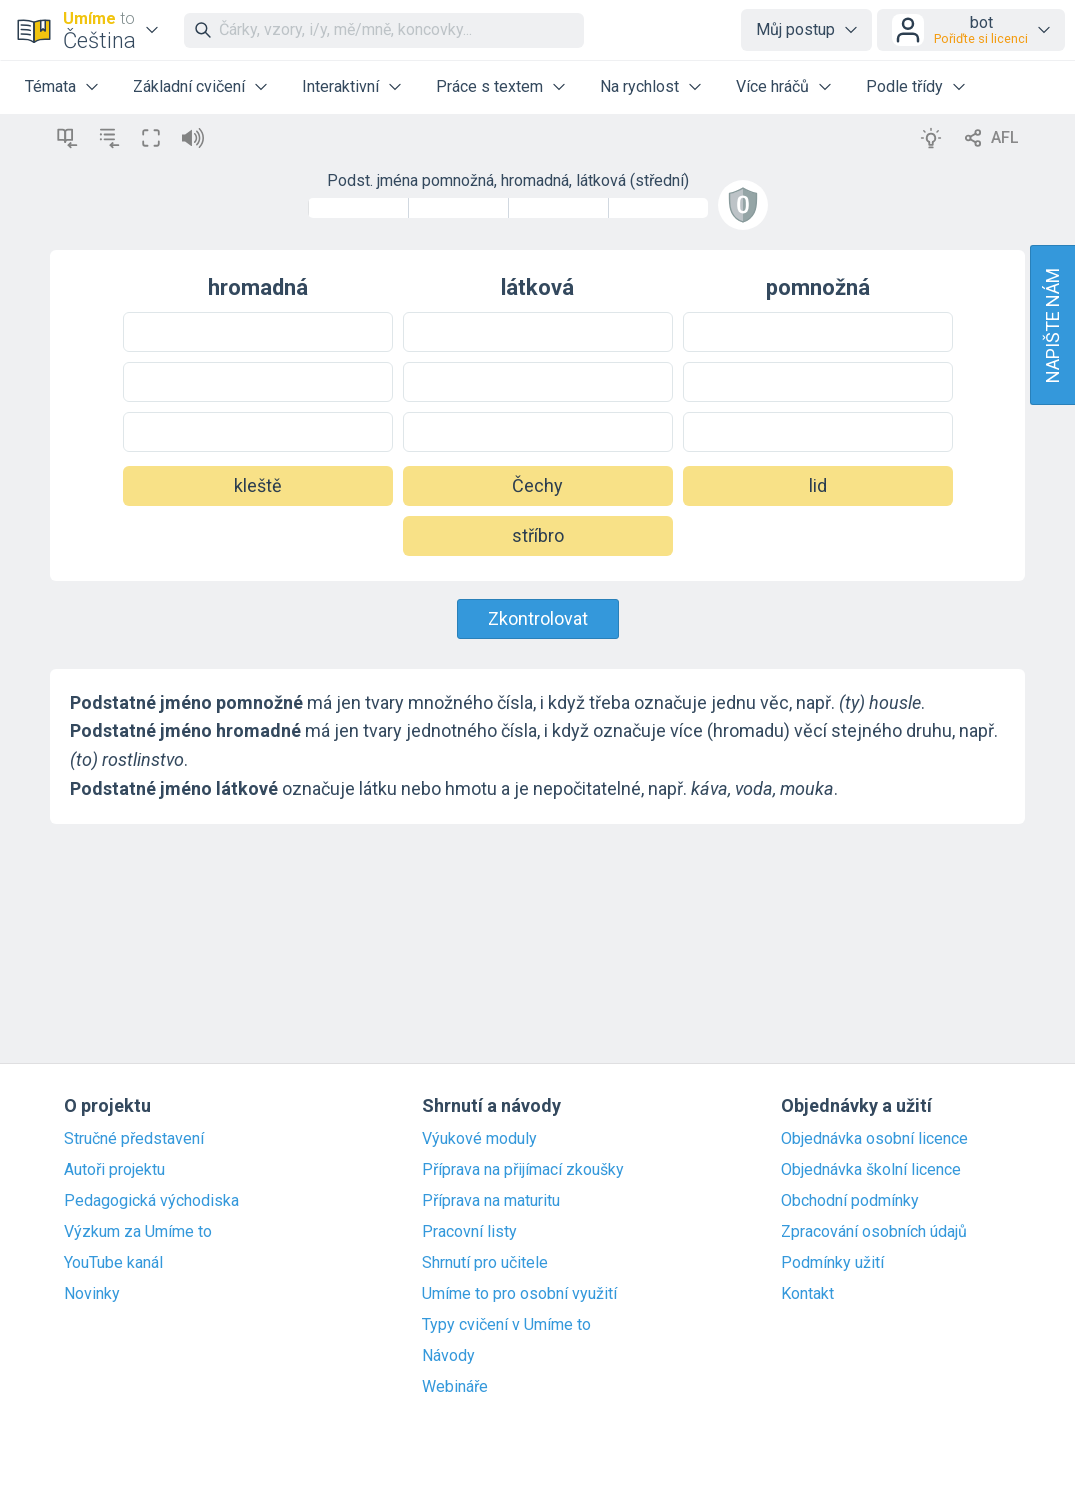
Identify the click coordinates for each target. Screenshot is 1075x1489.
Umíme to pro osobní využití (519, 1294)
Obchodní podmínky (850, 1201)
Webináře (455, 1387)
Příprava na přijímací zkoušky (523, 1170)
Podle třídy (904, 86)
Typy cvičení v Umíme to (506, 1325)
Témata (50, 86)
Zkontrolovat (538, 618)
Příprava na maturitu (491, 1201)
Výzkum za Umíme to (138, 1232)
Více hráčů (772, 86)
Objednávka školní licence (871, 1170)
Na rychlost (639, 86)
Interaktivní (340, 86)
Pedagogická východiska (151, 1201)
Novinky (92, 1294)
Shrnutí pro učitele (485, 1263)
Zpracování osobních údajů (874, 1232)
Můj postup (795, 29)
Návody (448, 1356)
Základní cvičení (189, 86)
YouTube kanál (113, 1263)
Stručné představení (134, 1139)
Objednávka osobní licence (874, 1139)
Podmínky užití (832, 1263)
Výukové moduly (479, 1139)
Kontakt (807, 1294)
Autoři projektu (114, 1170)
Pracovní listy (469, 1232)
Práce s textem (489, 86)
